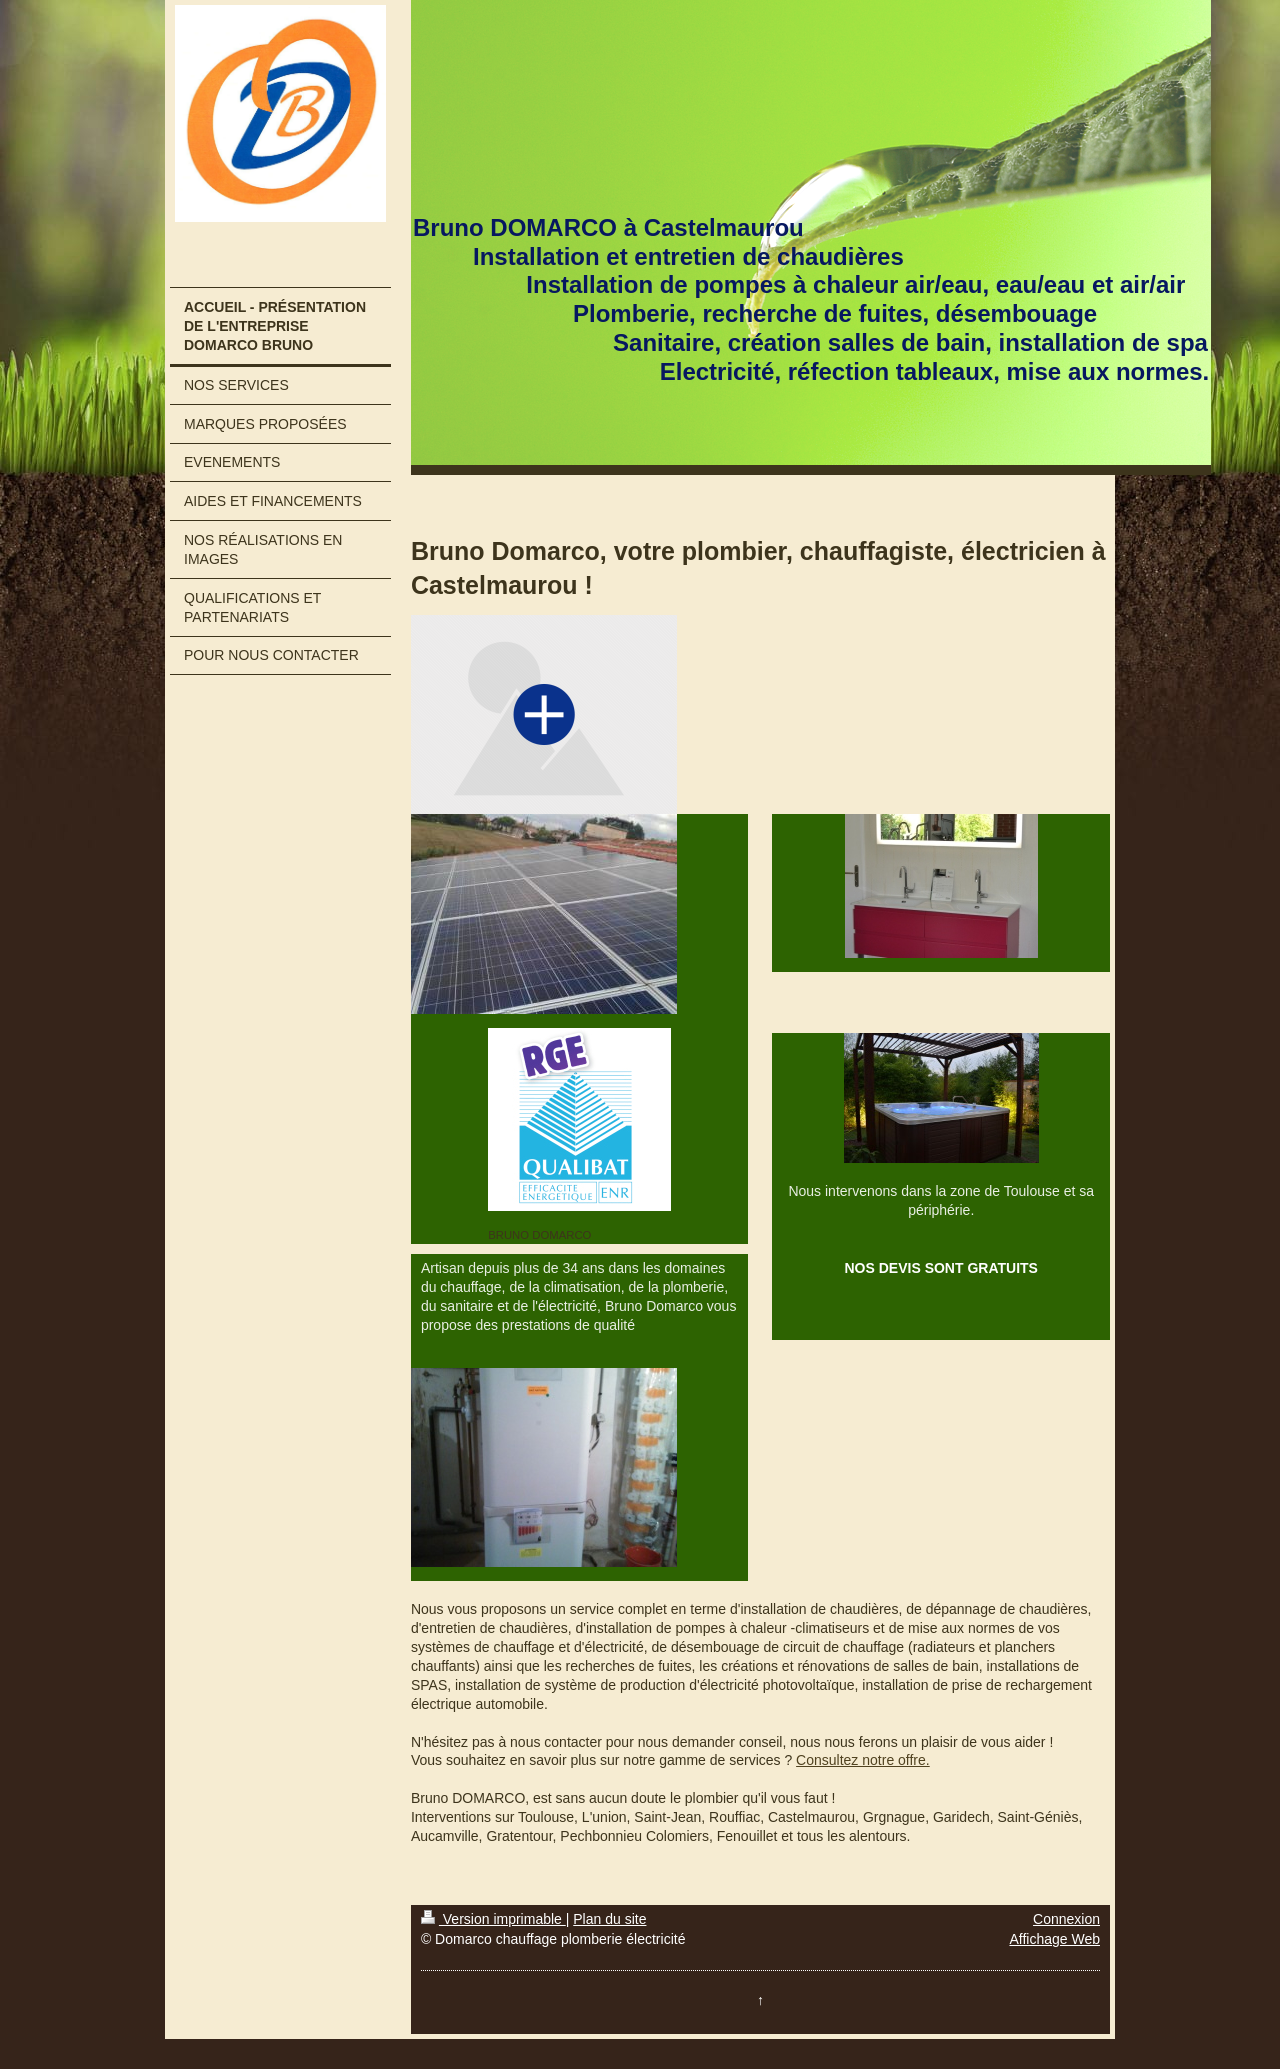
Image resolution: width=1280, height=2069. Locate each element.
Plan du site (609, 1919)
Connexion (1066, 1919)
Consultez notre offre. (863, 1760)
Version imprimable (493, 1919)
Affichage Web (1054, 1939)
